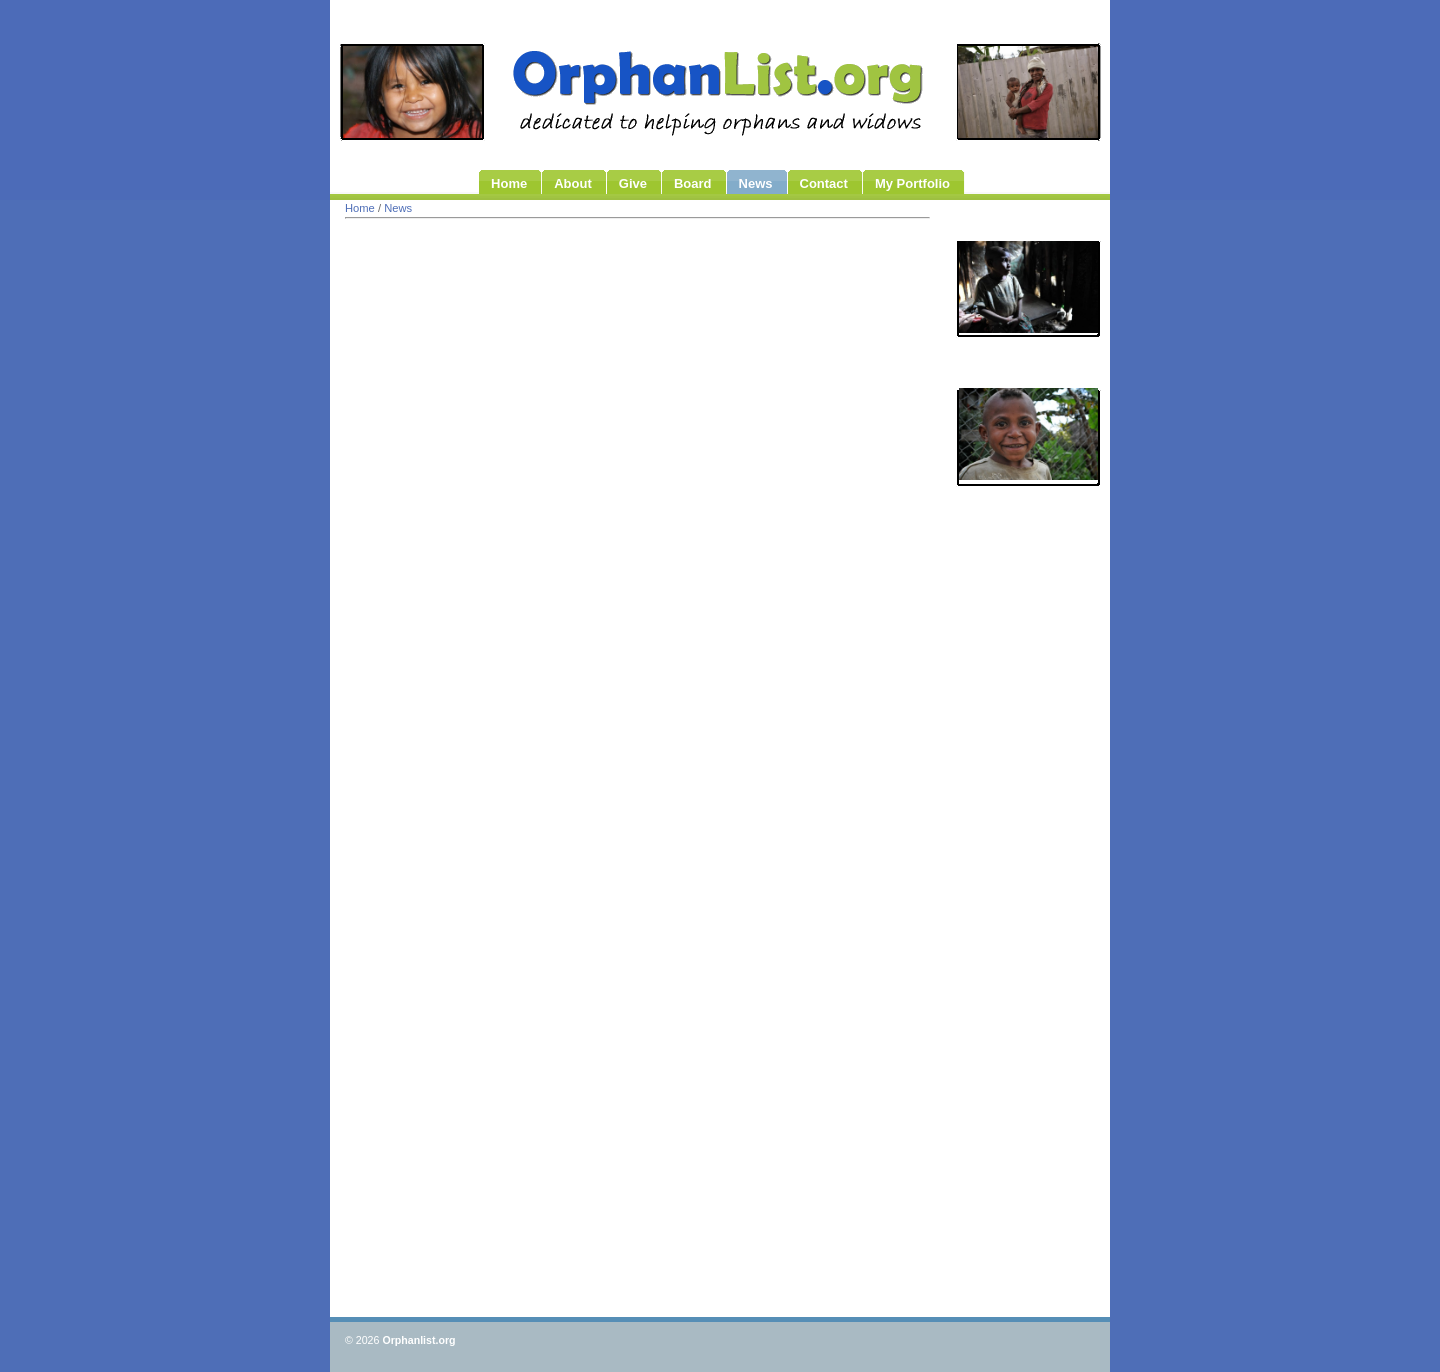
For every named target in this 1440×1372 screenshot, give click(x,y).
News (398, 208)
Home (360, 208)
